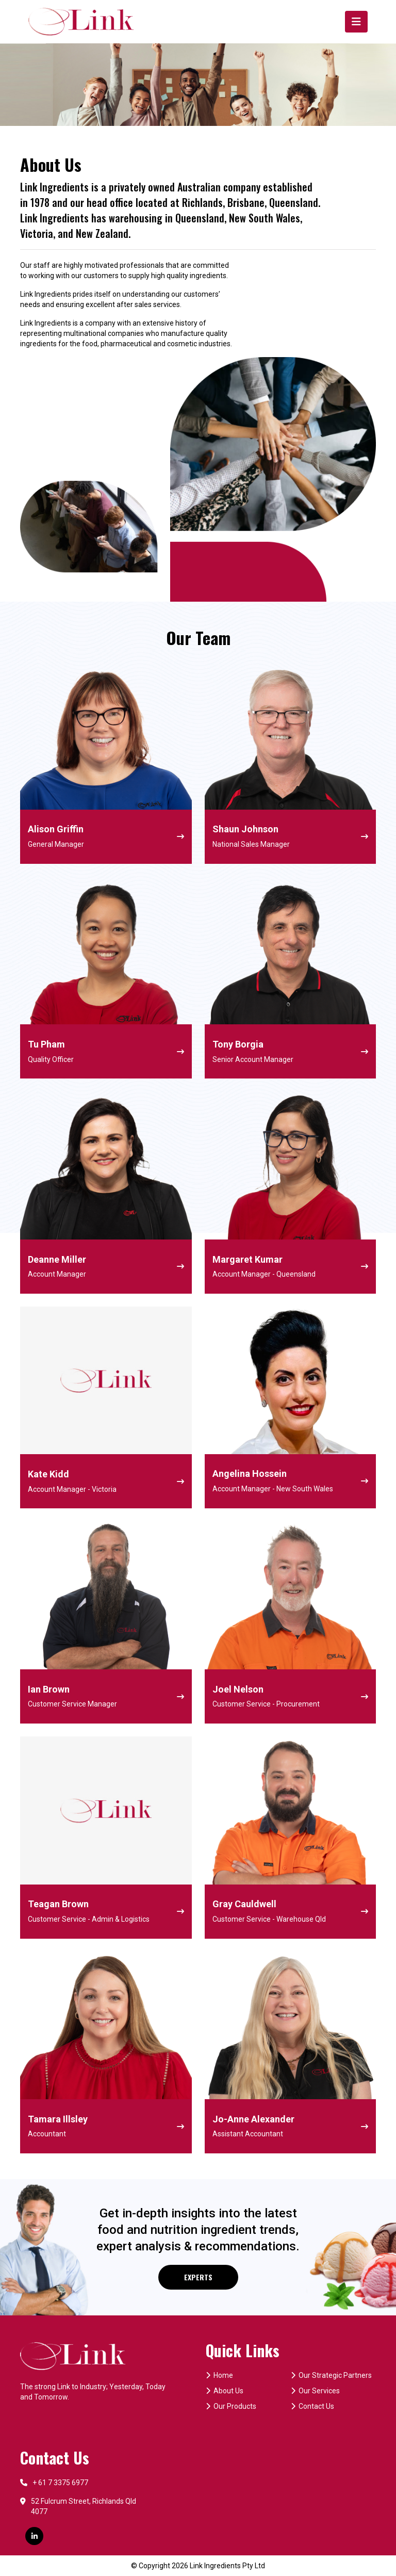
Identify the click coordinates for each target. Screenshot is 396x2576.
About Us (224, 2391)
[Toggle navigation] (356, 22)
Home (219, 2375)
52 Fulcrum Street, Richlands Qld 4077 (78, 2506)
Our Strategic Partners (331, 2375)
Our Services (315, 2391)
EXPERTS (198, 2277)
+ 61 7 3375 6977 (54, 2482)
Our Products (231, 2406)
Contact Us (312, 2406)
